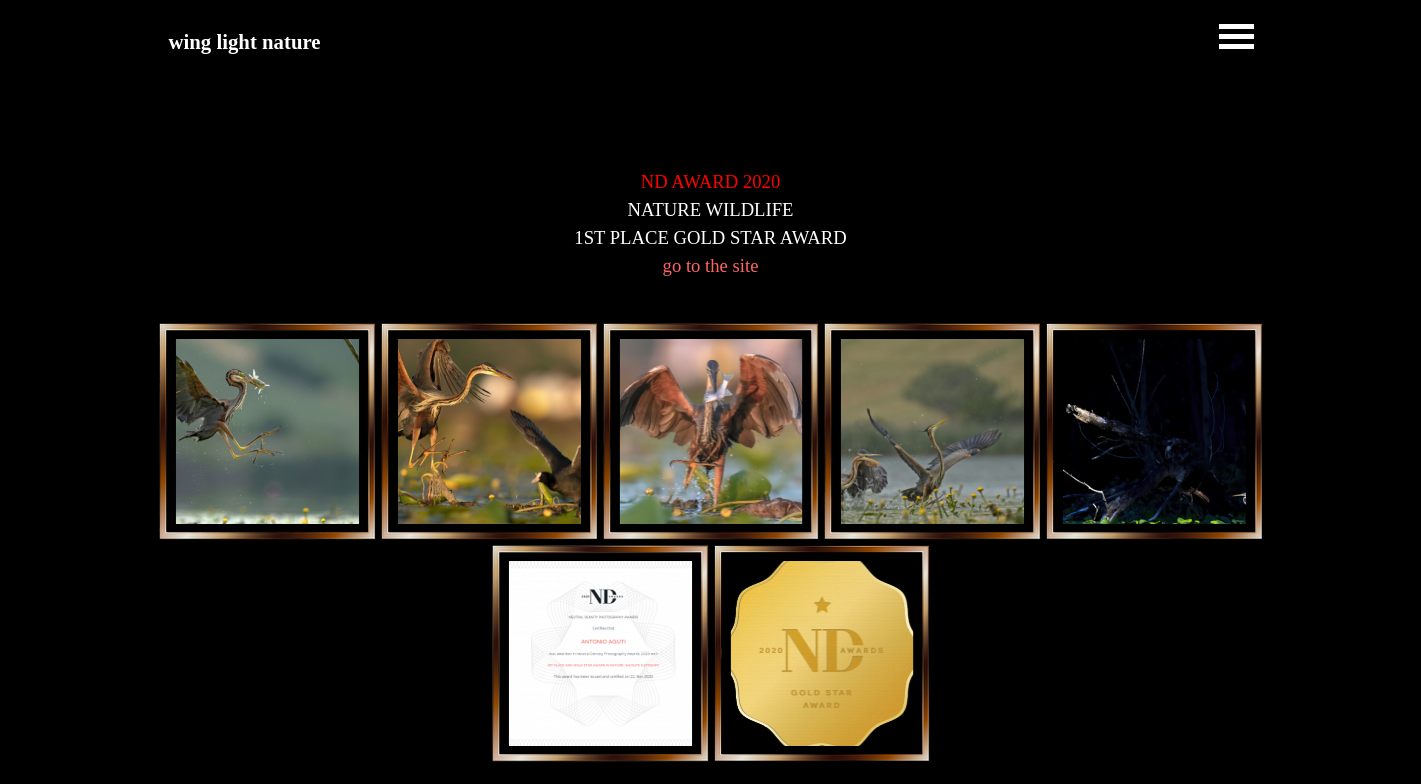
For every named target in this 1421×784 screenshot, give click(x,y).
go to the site (711, 265)
